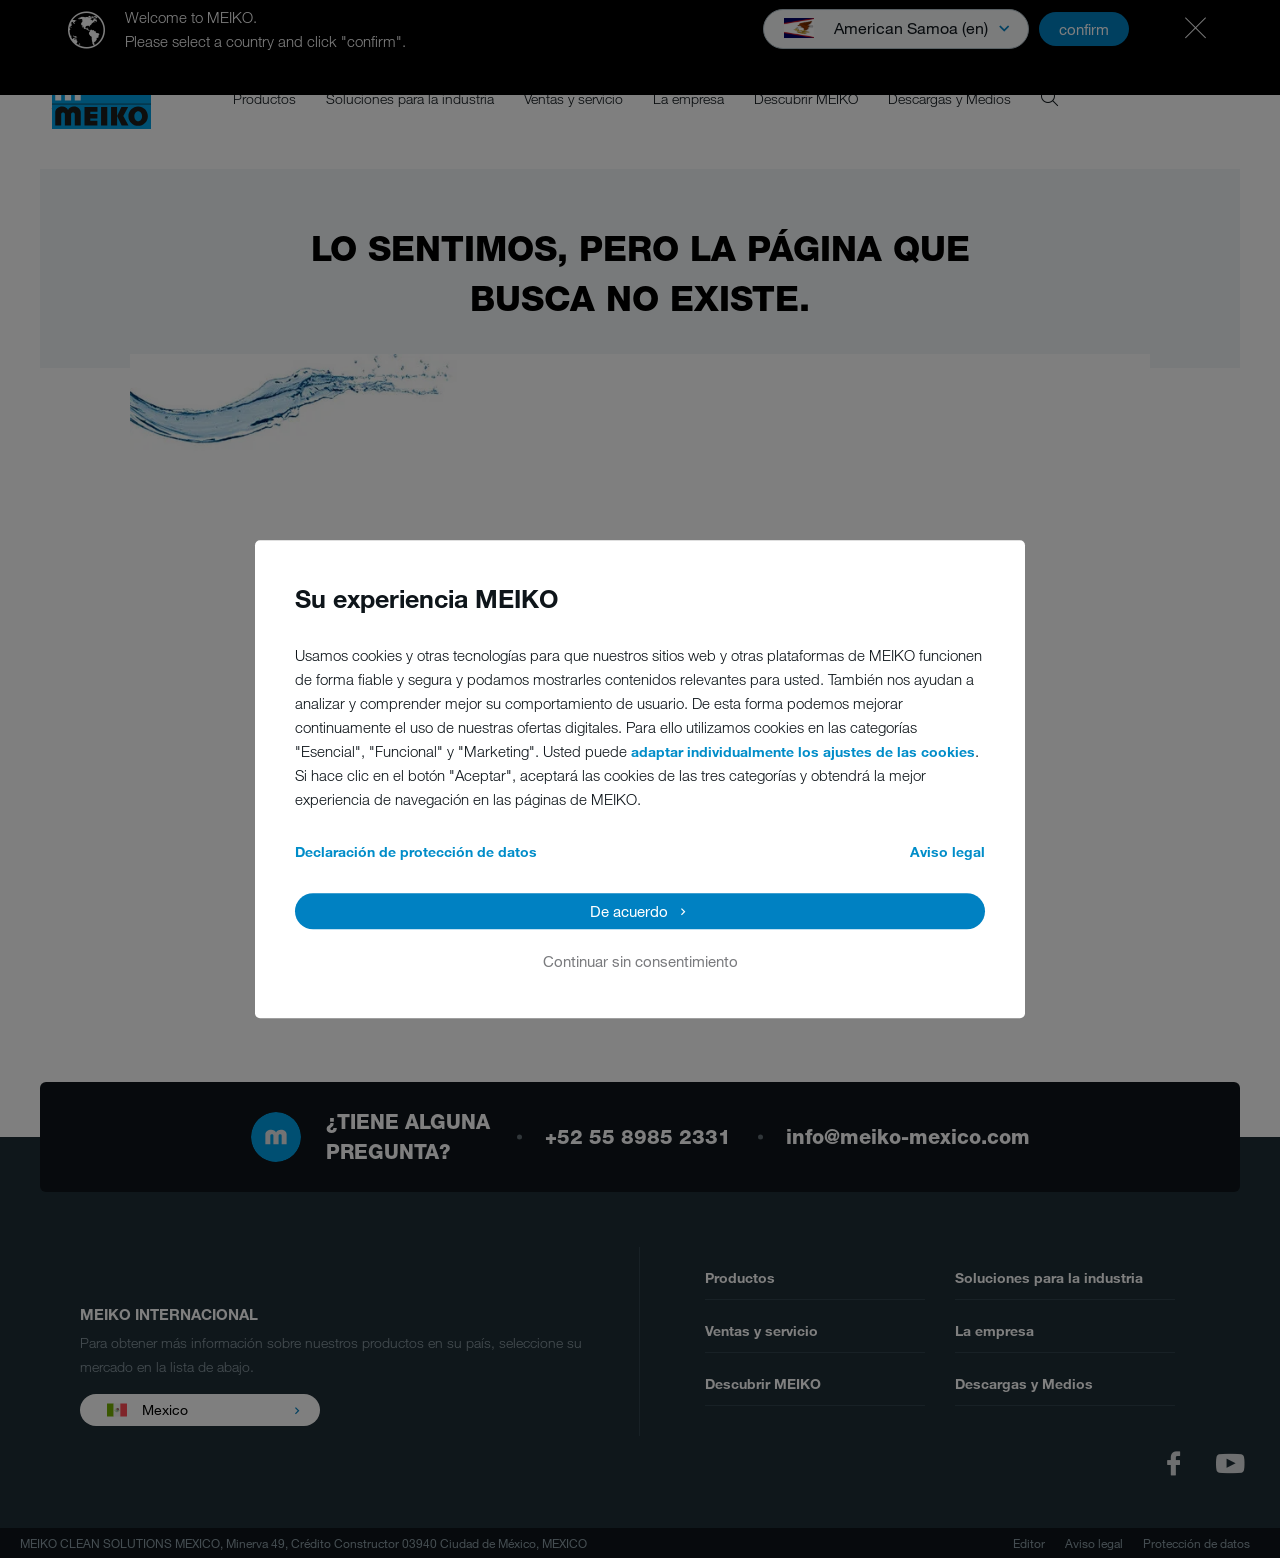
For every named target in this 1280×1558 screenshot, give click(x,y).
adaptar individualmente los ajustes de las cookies (803, 751)
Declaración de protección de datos (416, 851)
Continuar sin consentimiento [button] (640, 961)
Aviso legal (947, 851)
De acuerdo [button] (629, 911)
